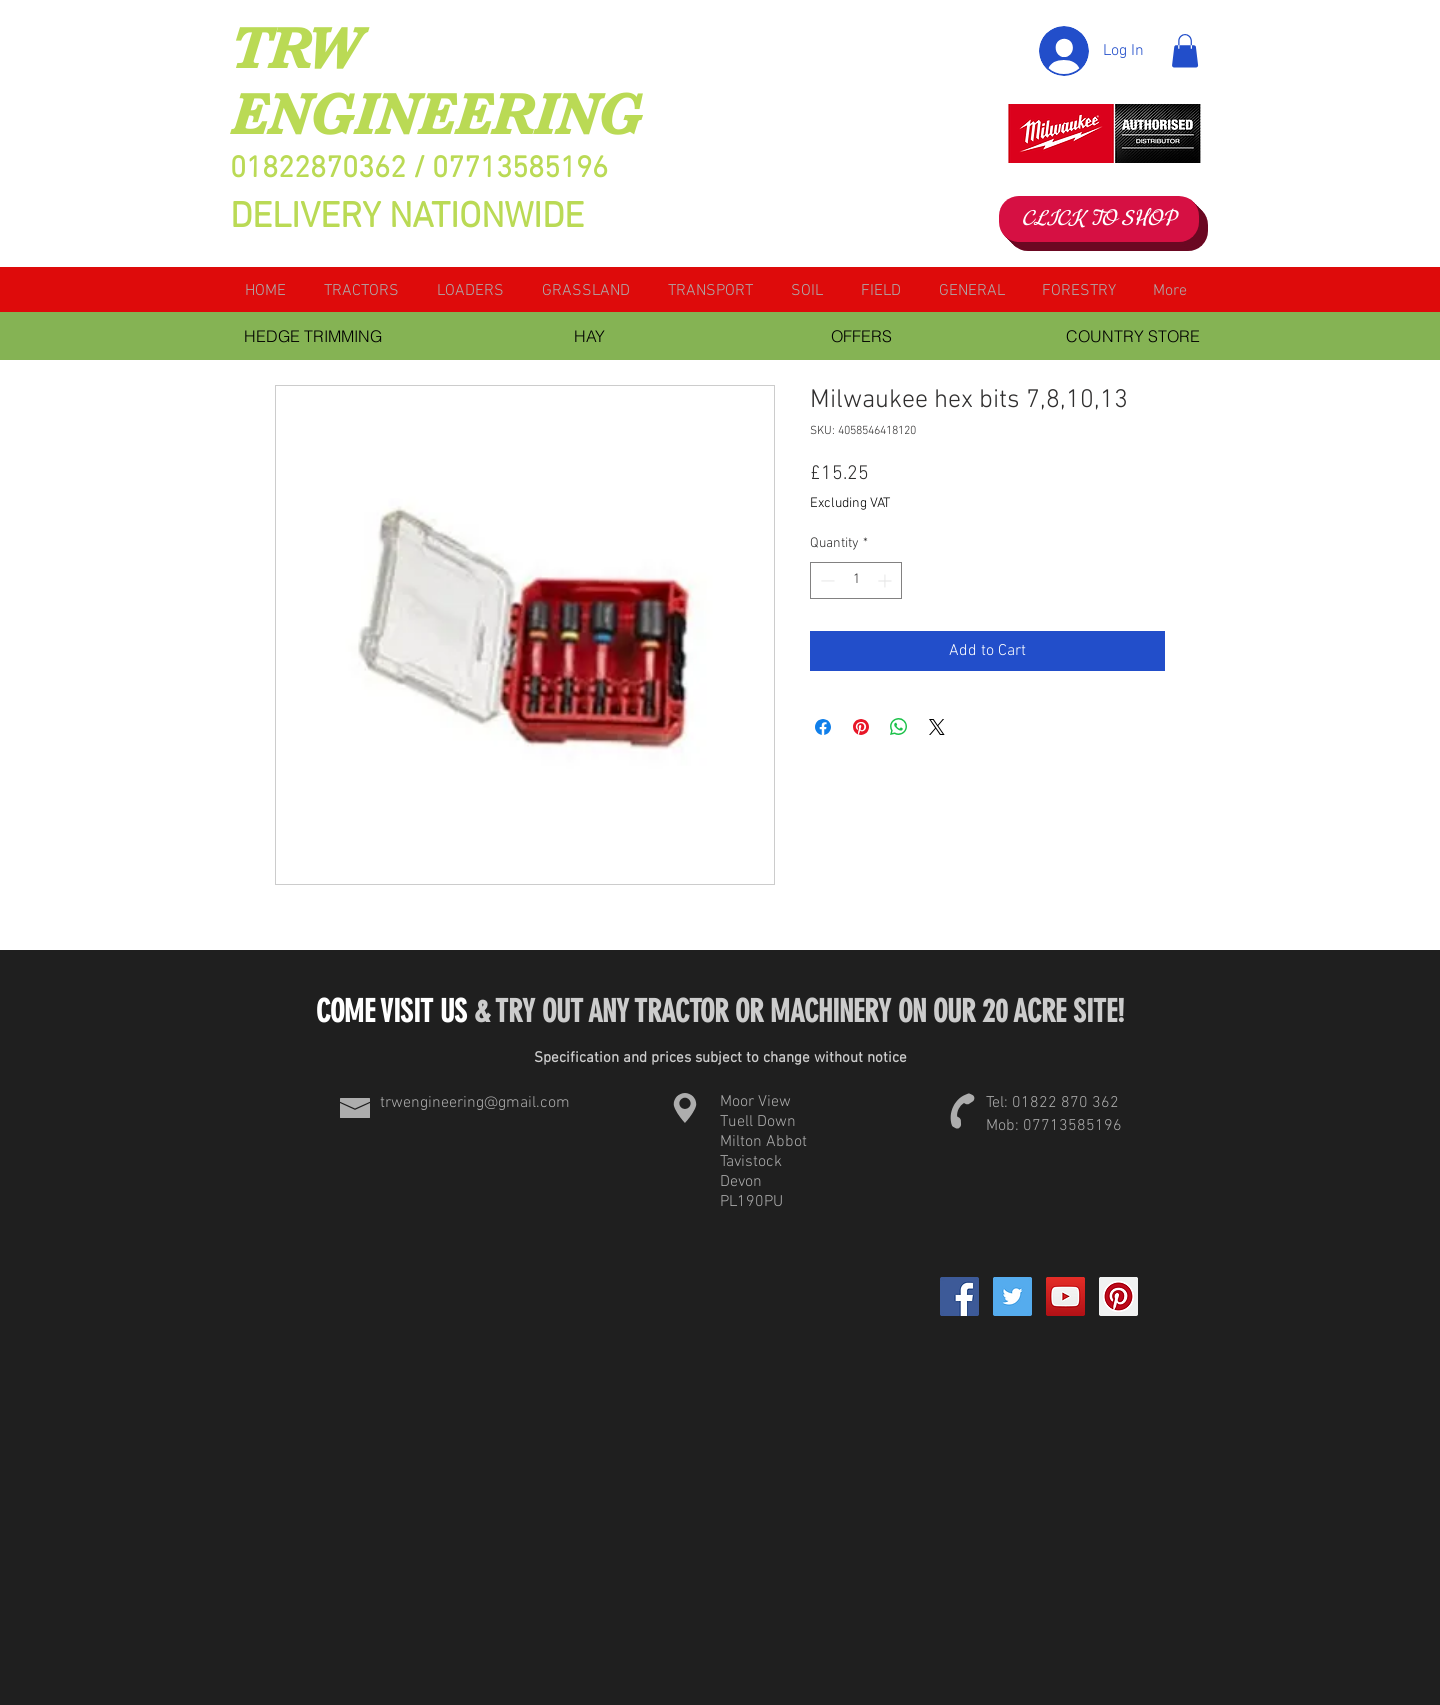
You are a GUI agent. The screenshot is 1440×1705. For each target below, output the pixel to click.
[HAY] (589, 336)
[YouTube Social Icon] (1065, 1296)
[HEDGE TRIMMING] (312, 336)
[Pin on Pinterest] (861, 727)
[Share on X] (937, 727)
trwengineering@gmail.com (475, 1103)
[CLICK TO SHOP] (1099, 219)
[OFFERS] (861, 336)
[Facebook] (959, 1296)
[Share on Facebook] (823, 727)
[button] (1185, 50)
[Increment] (886, 580)
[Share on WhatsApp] (899, 727)
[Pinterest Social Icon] (1118, 1296)
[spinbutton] (856, 580)
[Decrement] (825, 580)
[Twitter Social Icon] (1012, 1296)
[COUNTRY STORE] (1133, 336)
